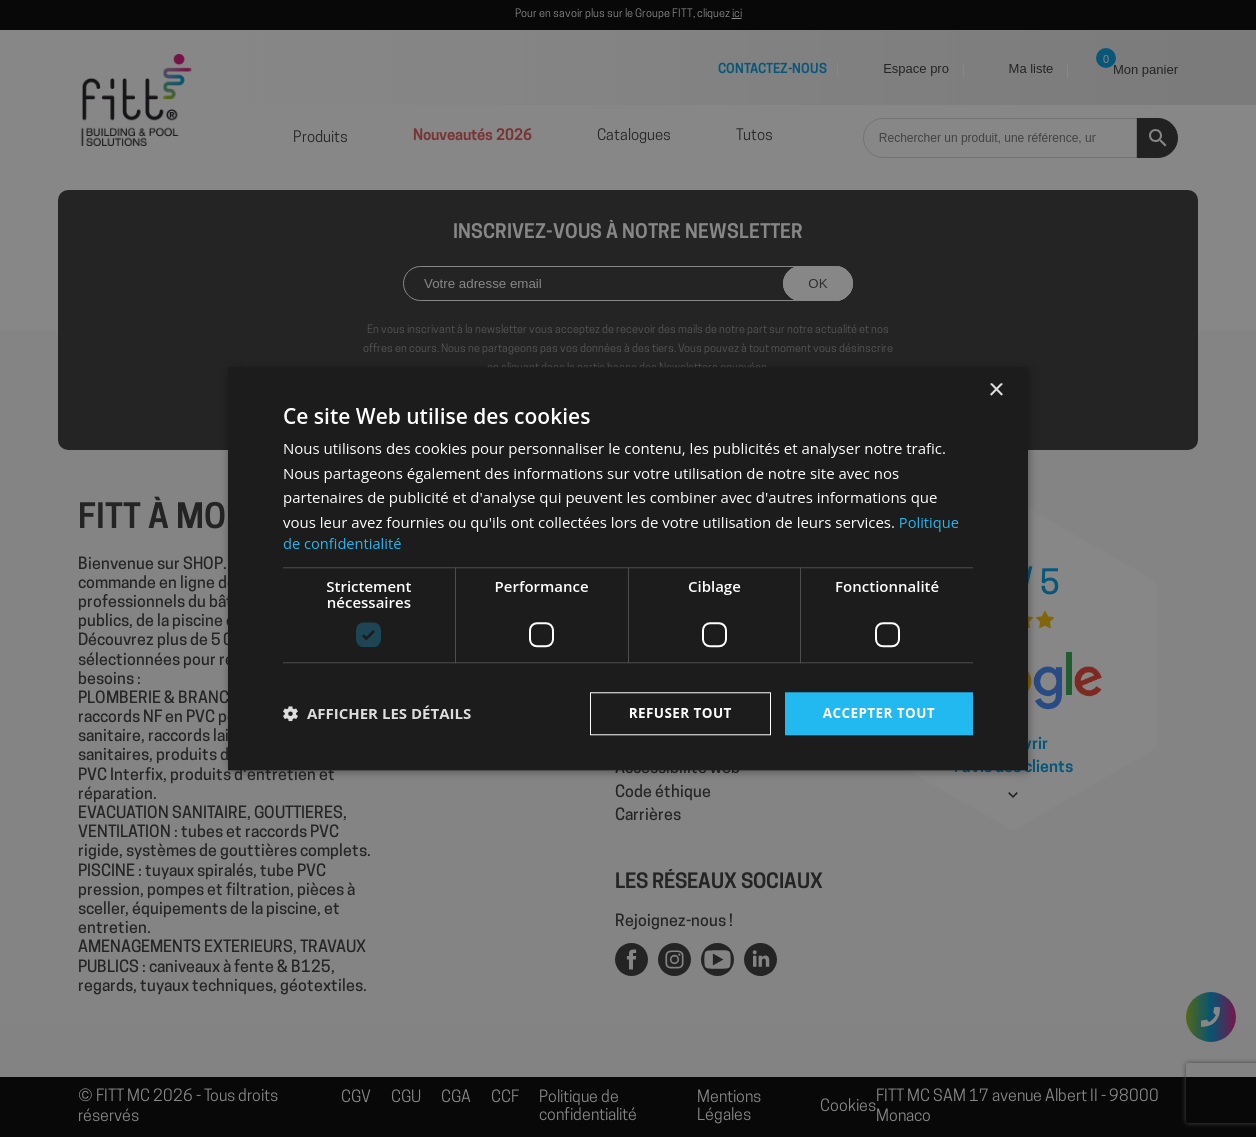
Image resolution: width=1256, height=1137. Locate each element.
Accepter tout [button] (877, 712)
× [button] (995, 389)
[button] (377, 714)
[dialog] (628, 568)
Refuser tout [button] (674, 712)
